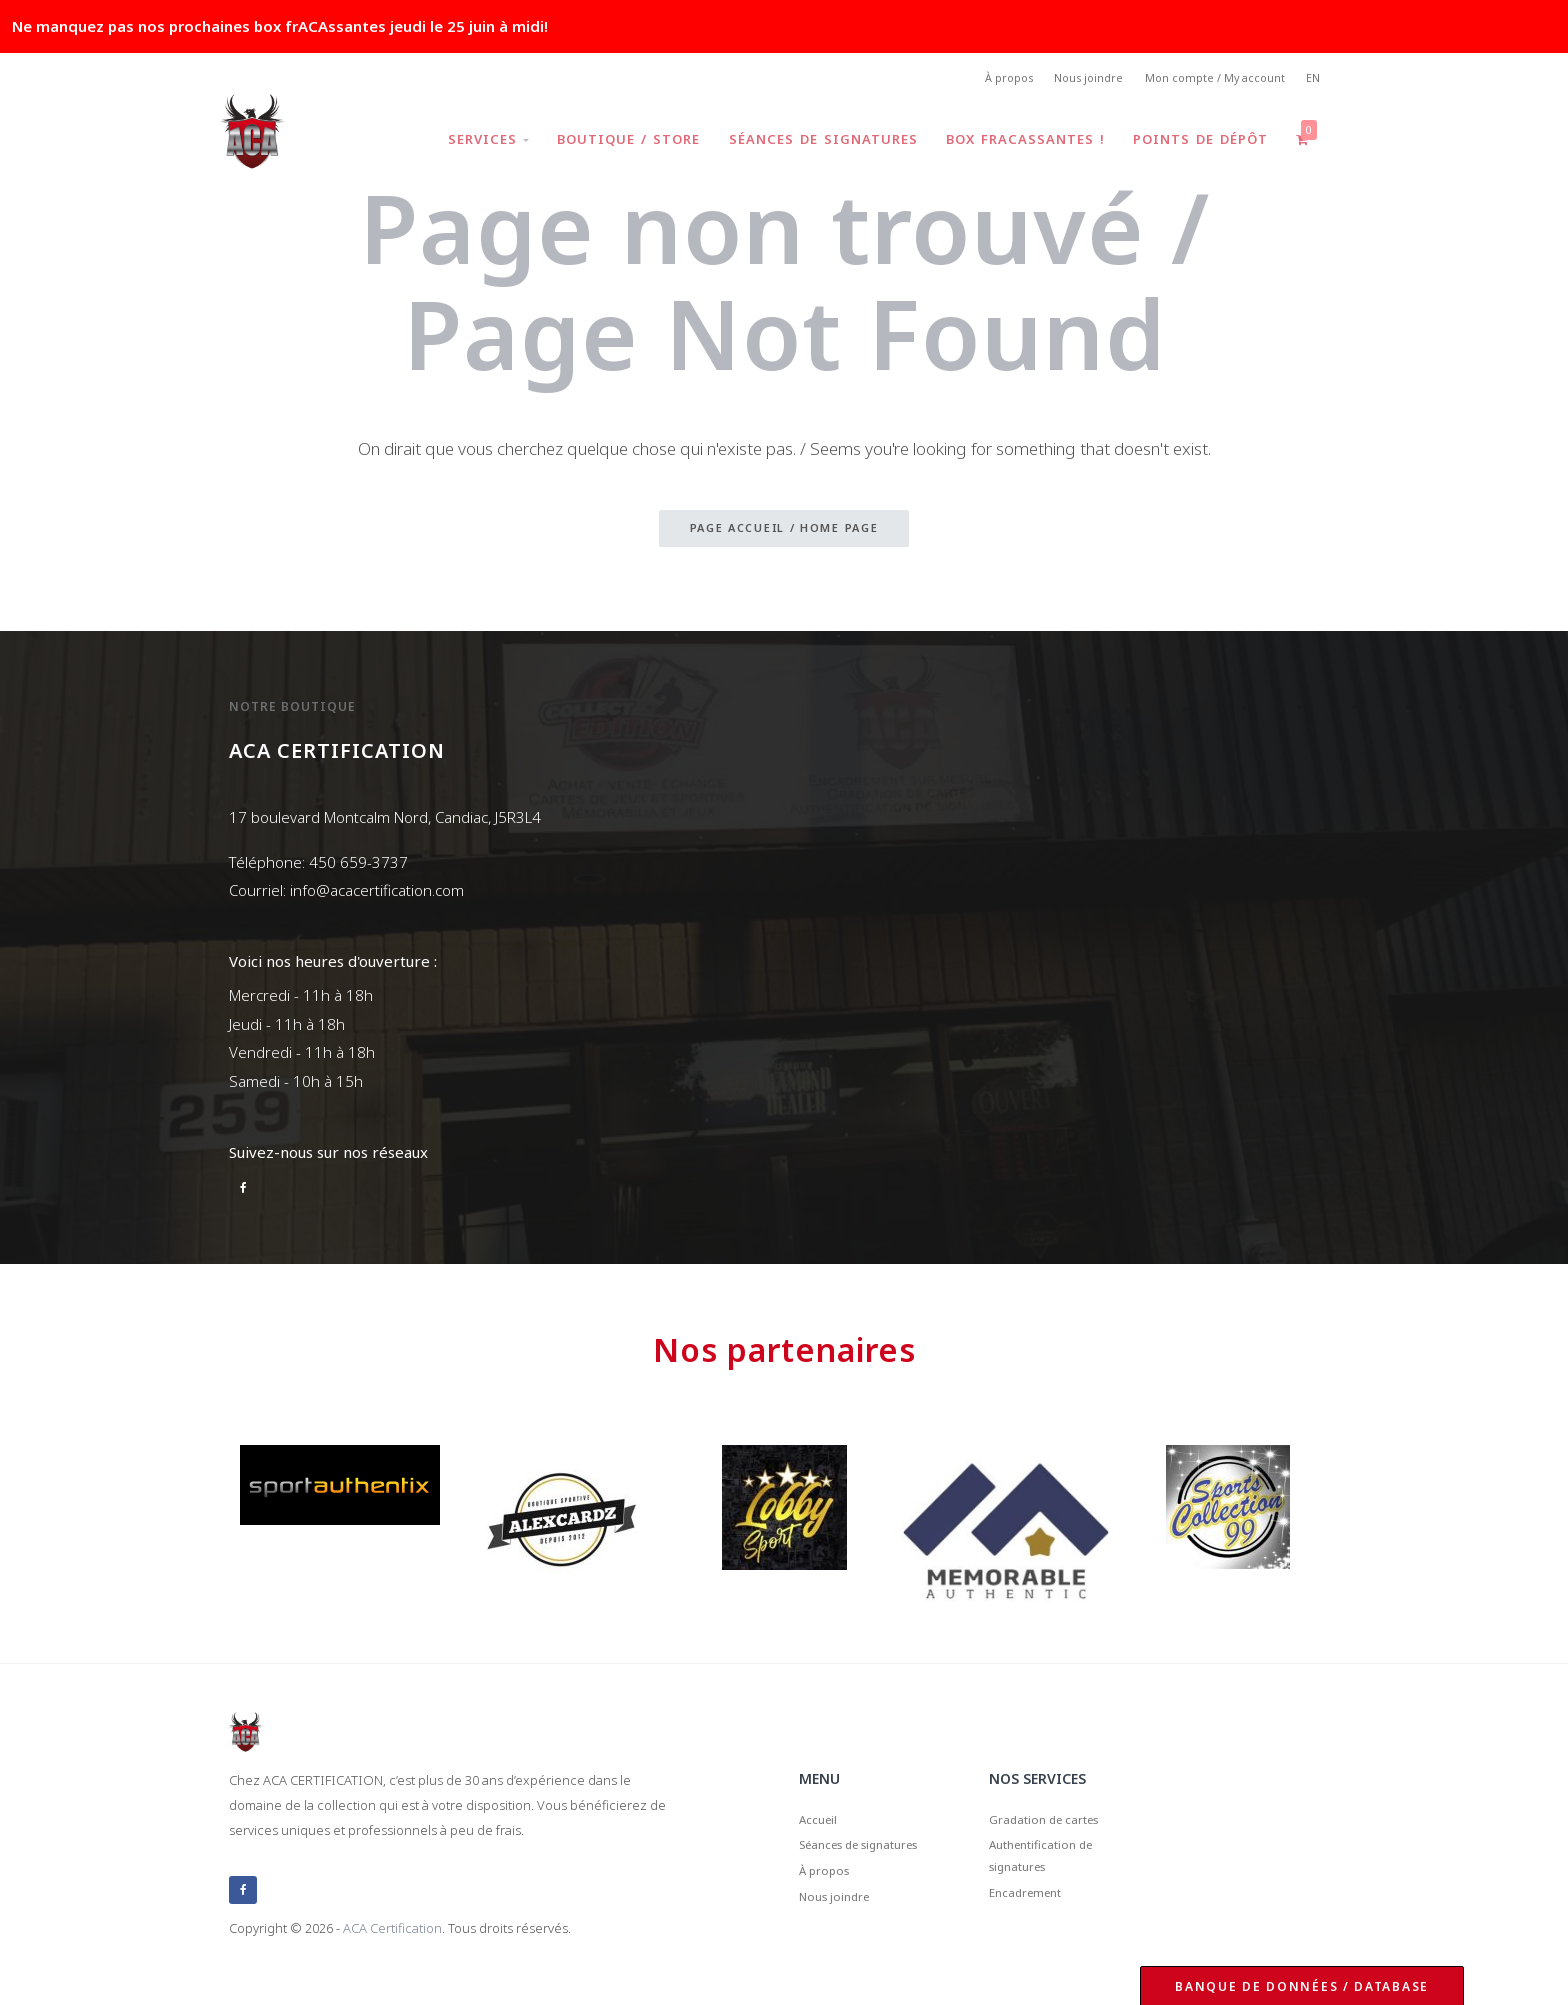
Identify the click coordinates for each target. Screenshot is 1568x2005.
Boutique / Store (611, 144)
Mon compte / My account (1204, 80)
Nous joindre (1068, 80)
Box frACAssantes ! (1015, 144)
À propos (979, 80)
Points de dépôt (1194, 144)
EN (1311, 80)
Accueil (823, 1824)
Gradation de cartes (1059, 1824)
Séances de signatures (809, 144)
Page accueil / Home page (784, 533)
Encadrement (1037, 1917)
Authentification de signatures (1056, 1870)
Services (467, 144)
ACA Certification (392, 1929)
